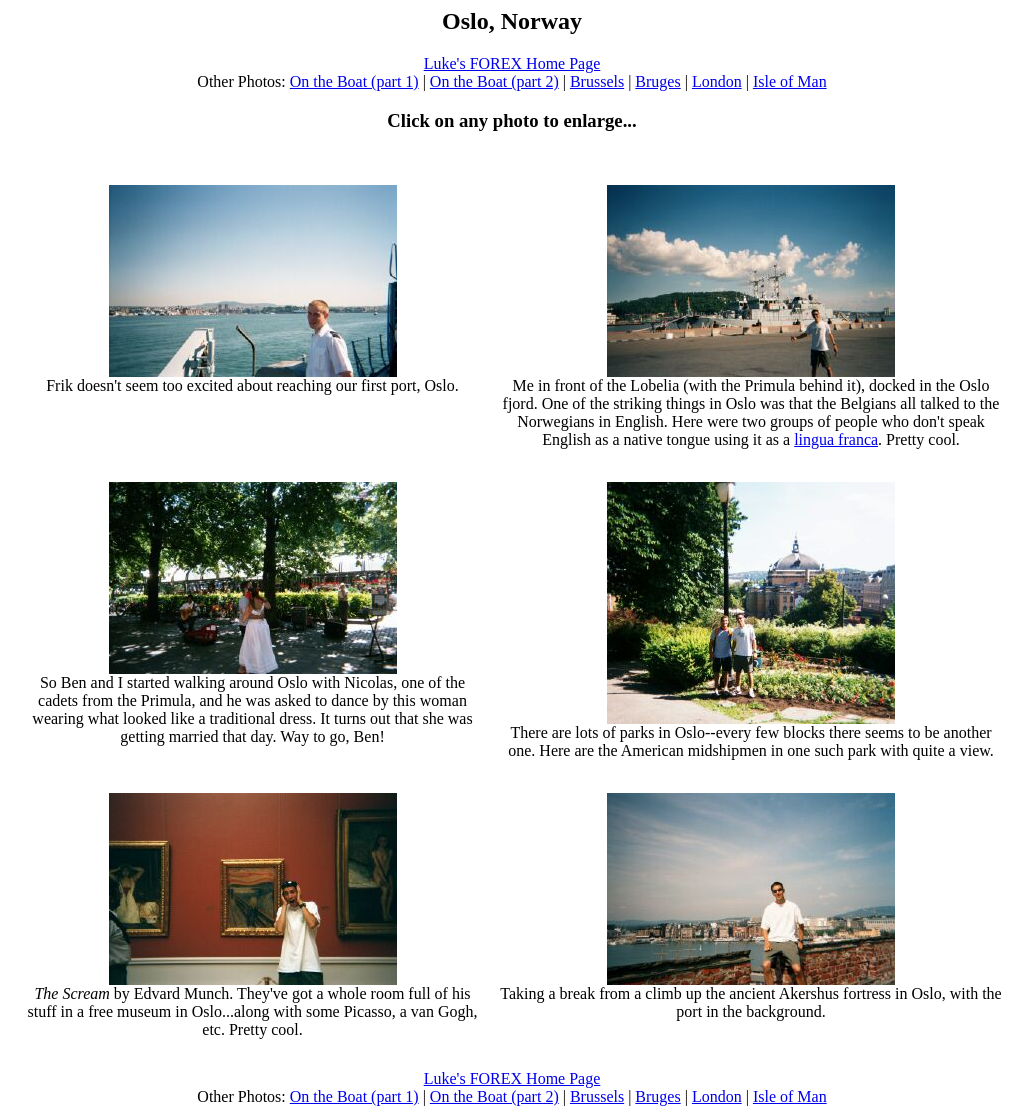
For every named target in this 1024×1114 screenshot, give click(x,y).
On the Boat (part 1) (354, 81)
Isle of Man (790, 81)
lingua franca (836, 439)
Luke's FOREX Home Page (512, 63)
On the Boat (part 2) (494, 81)
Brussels (597, 81)
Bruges (657, 81)
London (717, 81)
